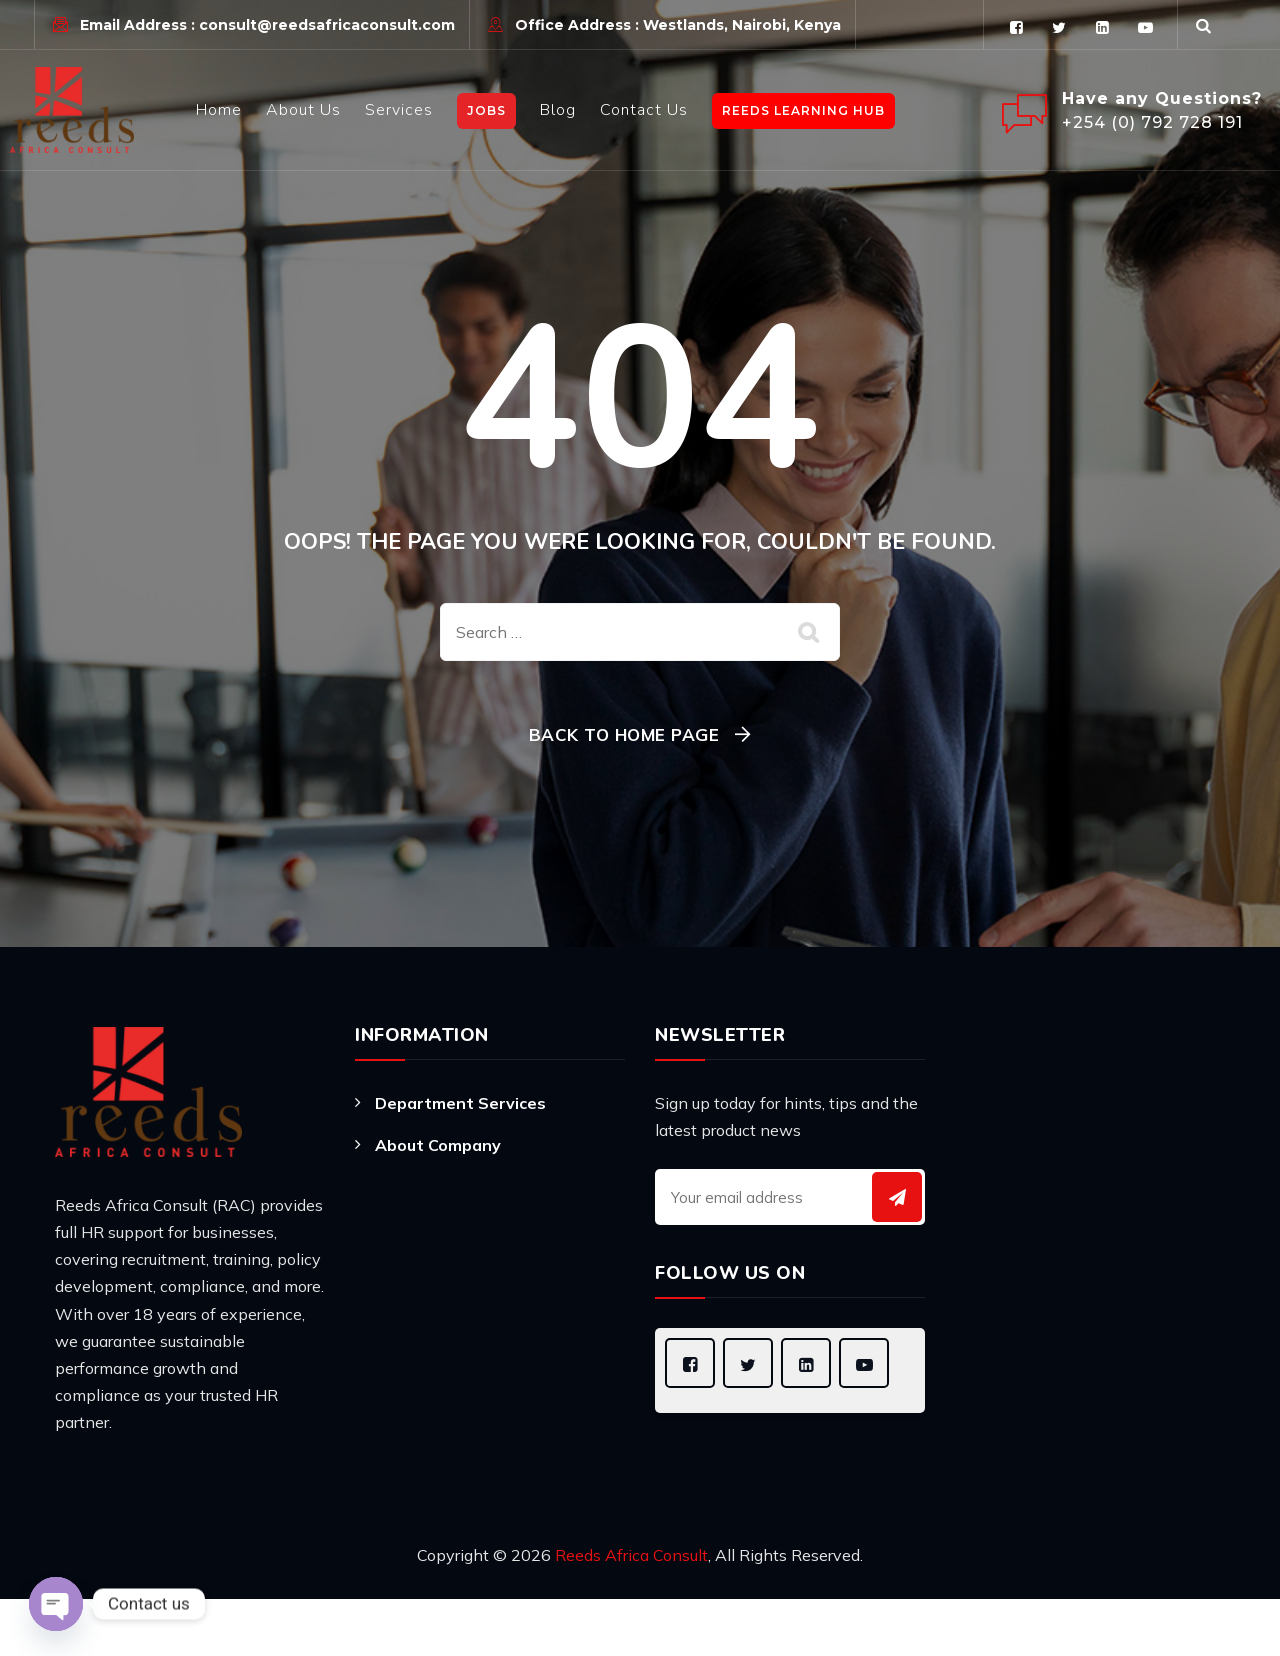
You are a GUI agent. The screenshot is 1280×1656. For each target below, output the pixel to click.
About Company (438, 1145)
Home (219, 110)
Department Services (460, 1103)
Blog (558, 110)
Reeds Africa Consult (631, 1555)
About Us (303, 110)
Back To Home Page (624, 734)
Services (399, 110)
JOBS (486, 110)
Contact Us (644, 110)
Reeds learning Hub (803, 110)
